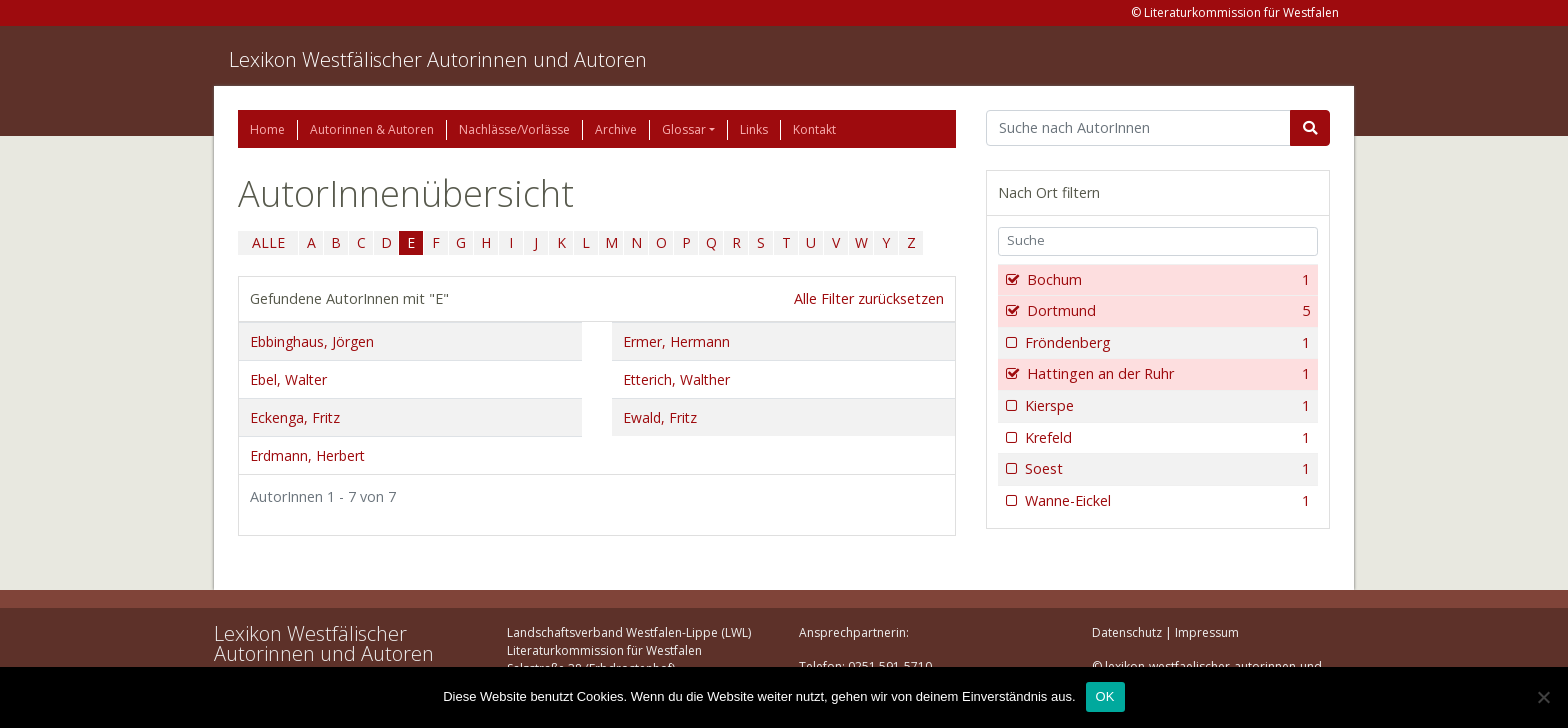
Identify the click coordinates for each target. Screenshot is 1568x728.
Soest (1165, 469)
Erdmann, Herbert (307, 455)
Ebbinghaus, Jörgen (312, 341)
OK (1105, 696)
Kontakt (814, 129)
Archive (616, 129)
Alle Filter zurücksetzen (869, 298)
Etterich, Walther (676, 379)
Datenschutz (1127, 632)
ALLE (268, 242)
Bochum (1166, 280)
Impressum (1207, 632)
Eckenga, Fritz (295, 417)
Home (267, 129)
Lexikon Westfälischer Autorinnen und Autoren (438, 59)
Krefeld (1165, 438)
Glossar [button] (684, 129)
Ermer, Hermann (676, 341)
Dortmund (1166, 311)
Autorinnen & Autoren (372, 129)
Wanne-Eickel (1165, 501)
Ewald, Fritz (660, 417)
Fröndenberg (1165, 343)
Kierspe (1165, 406)
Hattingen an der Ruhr (1166, 374)
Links (754, 129)
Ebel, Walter (288, 379)
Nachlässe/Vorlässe (514, 129)
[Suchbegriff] (1138, 128)
